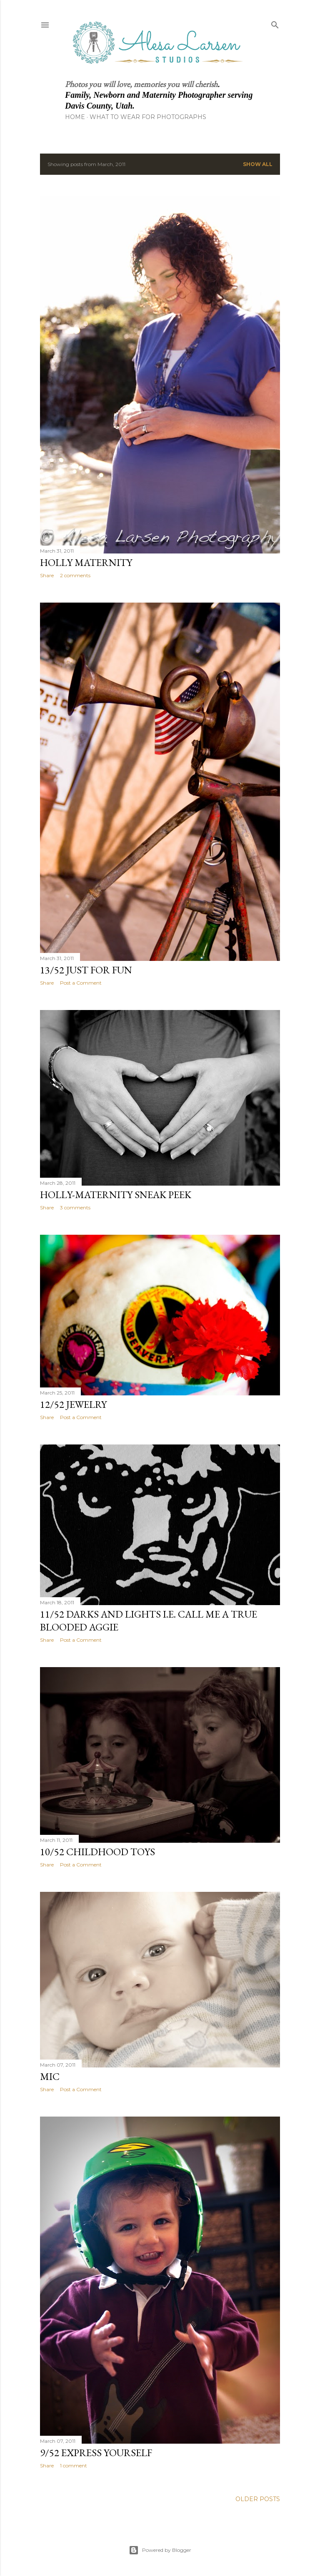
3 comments (75, 1207)
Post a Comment (81, 983)
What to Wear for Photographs (148, 117)
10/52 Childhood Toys (97, 1851)
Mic (50, 2076)
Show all (257, 164)
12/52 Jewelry (73, 1404)
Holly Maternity (86, 562)
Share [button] (47, 575)
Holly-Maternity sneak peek (115, 1194)
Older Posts (257, 2499)
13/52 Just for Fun (86, 969)
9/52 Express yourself (96, 2452)
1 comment (73, 2465)
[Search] (275, 23)
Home (75, 117)
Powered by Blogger (160, 2550)
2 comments (75, 575)
